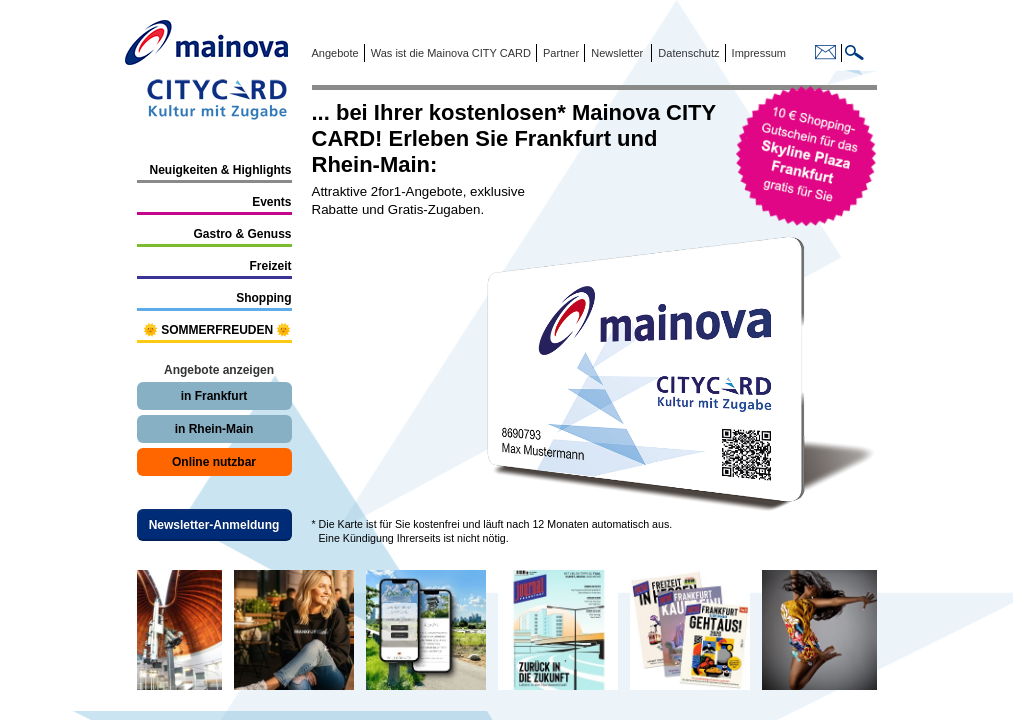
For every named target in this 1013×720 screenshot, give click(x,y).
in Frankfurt (214, 396)
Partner (559, 53)
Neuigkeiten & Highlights (220, 170)
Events (271, 202)
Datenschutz (685, 53)
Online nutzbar (214, 462)
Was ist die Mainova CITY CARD (449, 53)
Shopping (263, 298)
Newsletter (617, 53)
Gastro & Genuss (242, 234)
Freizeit (270, 266)
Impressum (757, 53)
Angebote (335, 53)
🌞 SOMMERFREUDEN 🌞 (217, 330)
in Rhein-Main (214, 429)
